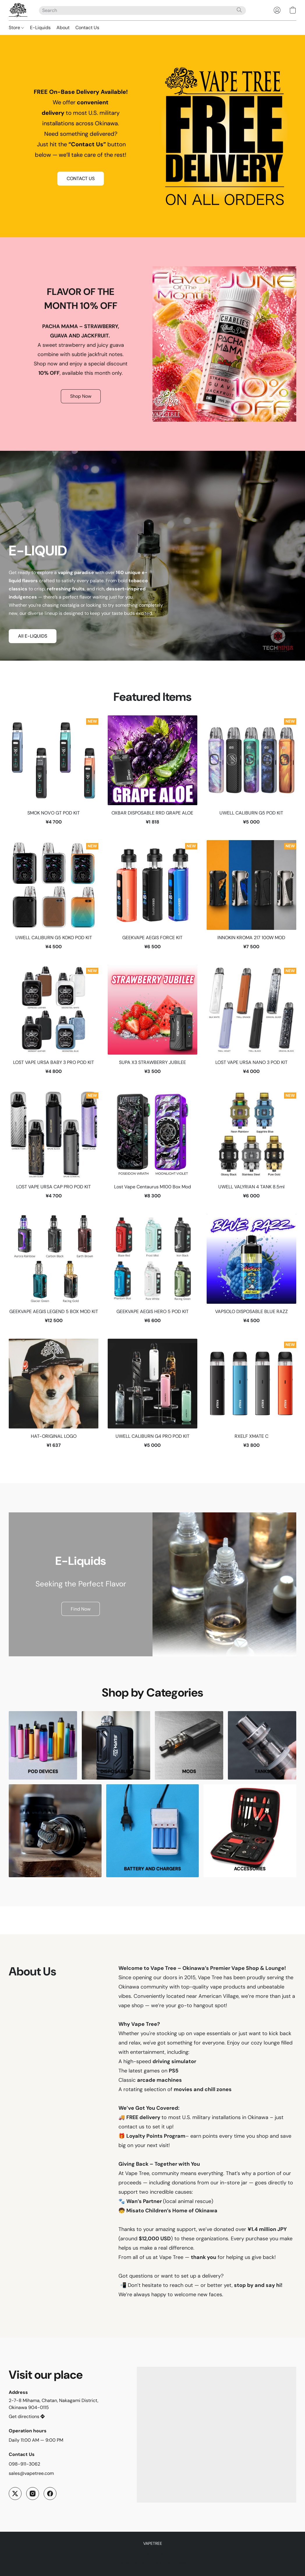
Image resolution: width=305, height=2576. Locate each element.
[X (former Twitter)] (15, 2493)
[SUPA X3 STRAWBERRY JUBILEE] (152, 1022)
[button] (18, 10)
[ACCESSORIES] (249, 1830)
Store (16, 27)
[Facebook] (50, 2493)
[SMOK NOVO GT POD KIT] (53, 773)
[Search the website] (239, 10)
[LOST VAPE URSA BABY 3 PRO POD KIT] (53, 1022)
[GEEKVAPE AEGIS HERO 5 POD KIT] (152, 1271)
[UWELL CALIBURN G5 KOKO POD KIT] (53, 898)
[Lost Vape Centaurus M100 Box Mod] (152, 1147)
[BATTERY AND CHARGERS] (152, 1830)
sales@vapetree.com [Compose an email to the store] (31, 2473)
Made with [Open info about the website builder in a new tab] (152, 2563)
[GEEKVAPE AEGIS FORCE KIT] (152, 898)
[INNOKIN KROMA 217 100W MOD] (251, 898)
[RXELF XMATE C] (251, 1396)
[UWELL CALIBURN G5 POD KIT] (251, 773)
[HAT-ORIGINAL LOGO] (53, 1396)
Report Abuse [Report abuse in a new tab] (152, 2553)
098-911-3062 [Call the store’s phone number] (24, 2464)
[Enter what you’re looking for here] (142, 10)
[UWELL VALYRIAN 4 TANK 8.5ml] (251, 1147)
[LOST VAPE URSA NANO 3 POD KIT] (251, 1022)
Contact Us (87, 27)
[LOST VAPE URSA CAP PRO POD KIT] (53, 1147)
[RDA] (55, 1830)
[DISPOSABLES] (116, 1745)
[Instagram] (32, 2493)
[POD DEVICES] (43, 1745)
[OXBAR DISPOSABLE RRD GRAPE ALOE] (152, 773)
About (63, 27)
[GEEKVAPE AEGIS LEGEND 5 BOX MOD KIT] (53, 1271)
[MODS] (189, 1745)
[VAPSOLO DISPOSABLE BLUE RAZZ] (251, 1271)
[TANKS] (262, 1745)
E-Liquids (40, 27)
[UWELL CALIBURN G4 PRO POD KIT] (152, 1396)
